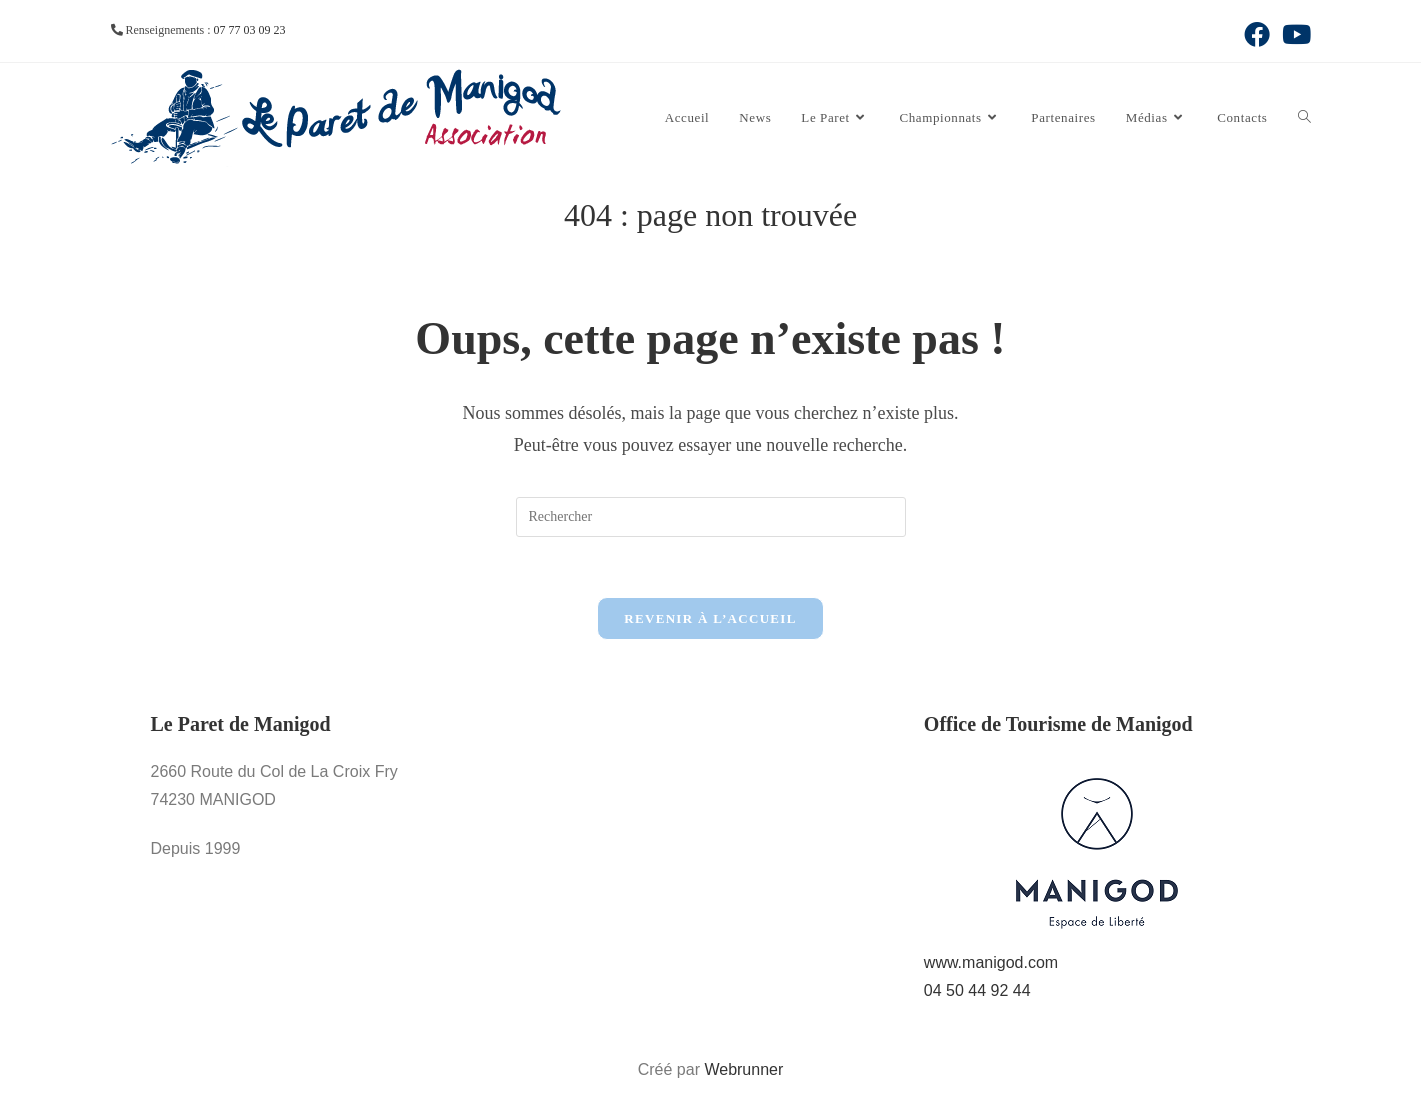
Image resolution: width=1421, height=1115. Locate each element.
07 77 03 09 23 (249, 30)
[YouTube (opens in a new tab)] (1293, 34)
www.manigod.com (991, 962)
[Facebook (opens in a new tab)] (1257, 34)
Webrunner (743, 1069)
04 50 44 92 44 (977, 990)
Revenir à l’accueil (710, 618)
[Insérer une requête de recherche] (711, 517)
